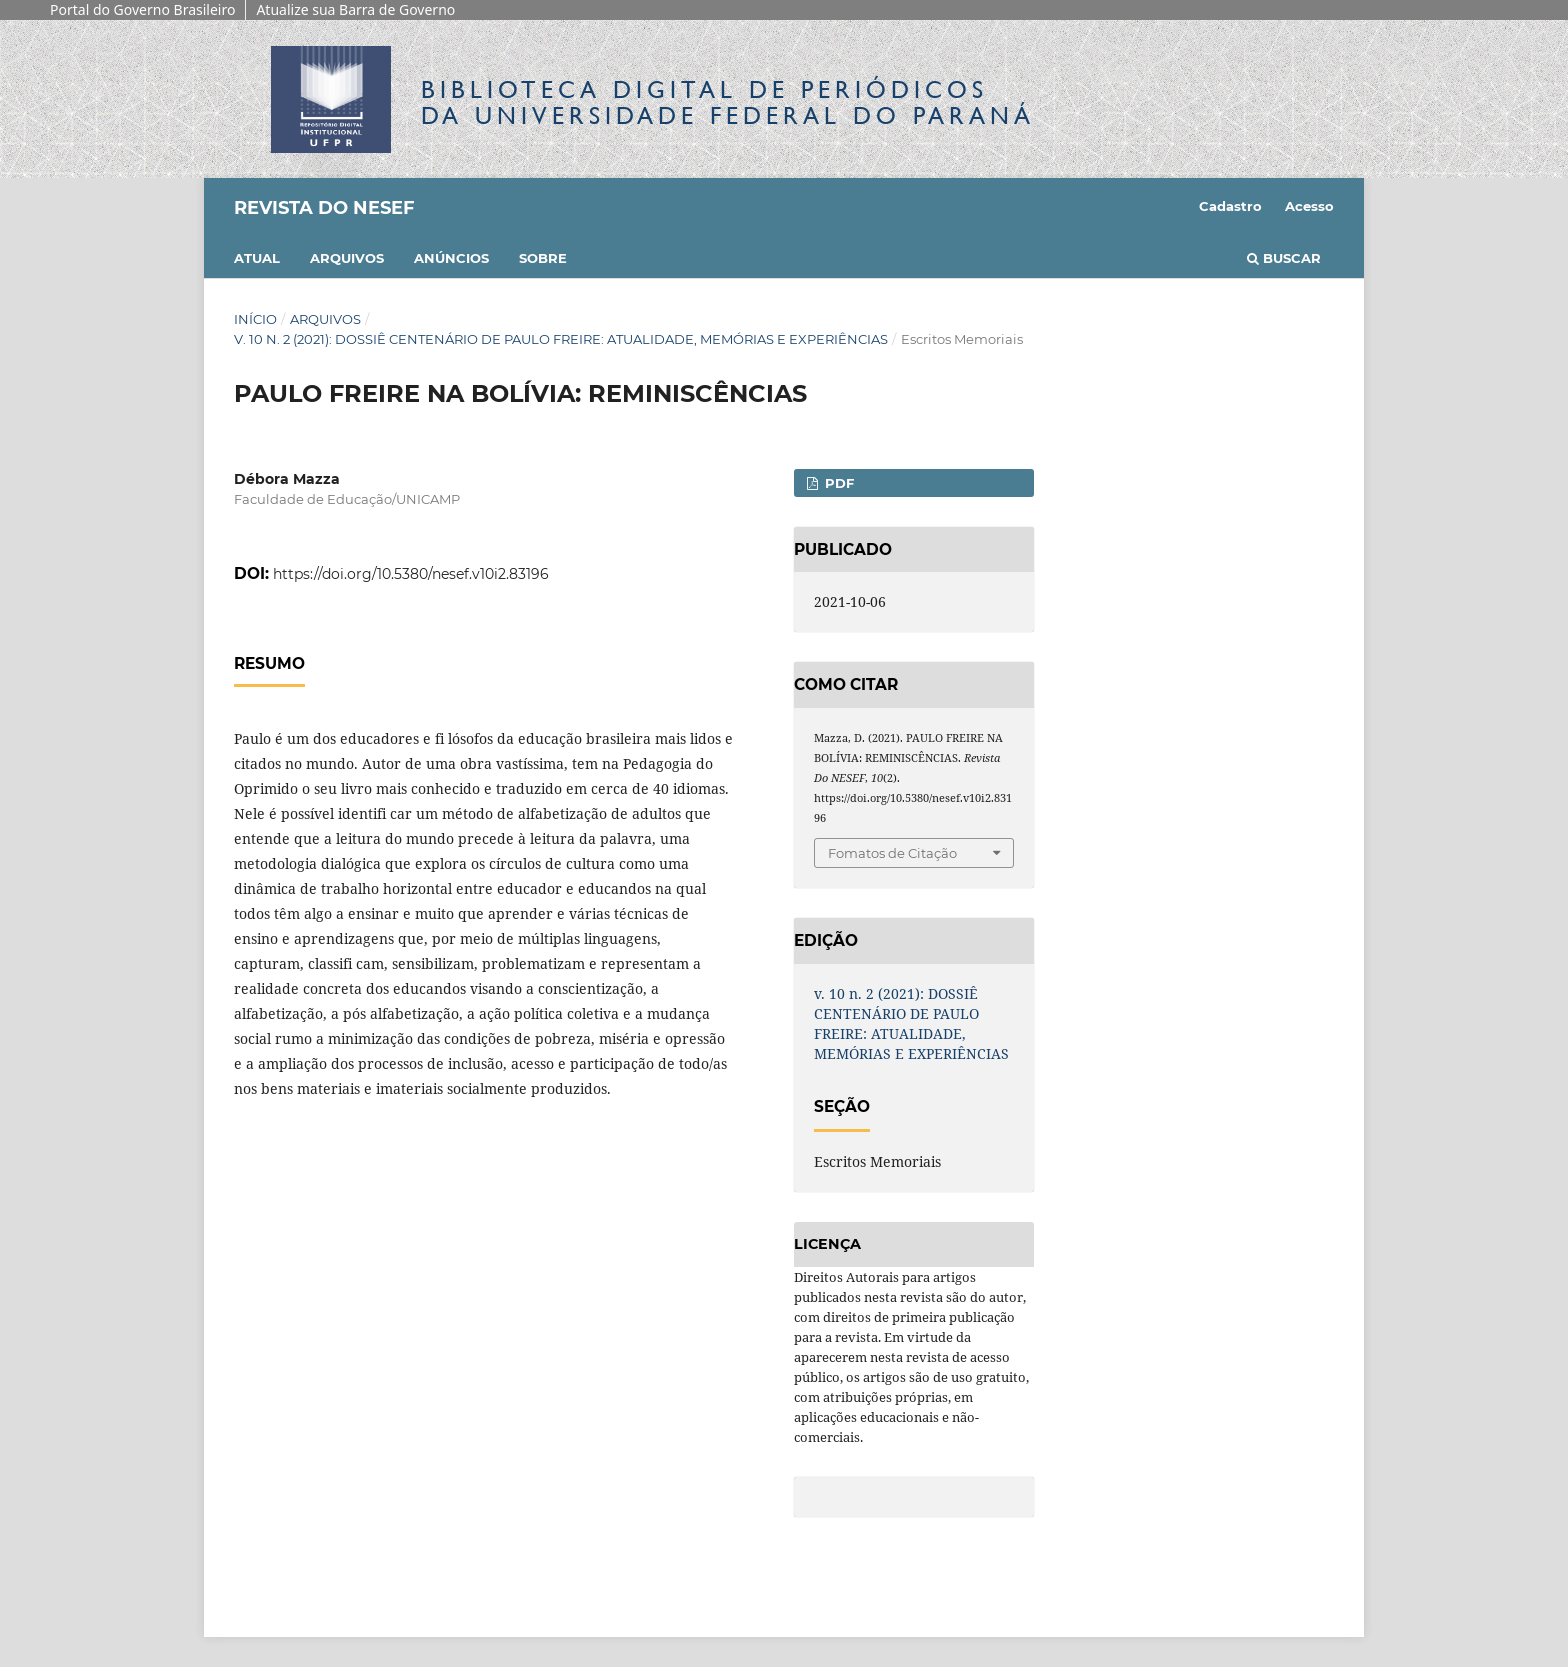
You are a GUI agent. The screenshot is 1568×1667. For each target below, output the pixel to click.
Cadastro (1230, 206)
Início (255, 319)
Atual (257, 258)
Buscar (1284, 258)
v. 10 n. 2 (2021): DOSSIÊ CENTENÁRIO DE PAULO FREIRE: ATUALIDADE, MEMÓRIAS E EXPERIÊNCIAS (561, 339)
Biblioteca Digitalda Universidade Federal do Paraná (728, 102)
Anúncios (451, 258)
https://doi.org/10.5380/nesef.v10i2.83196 (411, 574)
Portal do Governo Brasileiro (142, 9)
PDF (837, 483)
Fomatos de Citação (892, 853)
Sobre (543, 258)
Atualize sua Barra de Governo (355, 9)
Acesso (1309, 206)
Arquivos (347, 258)
